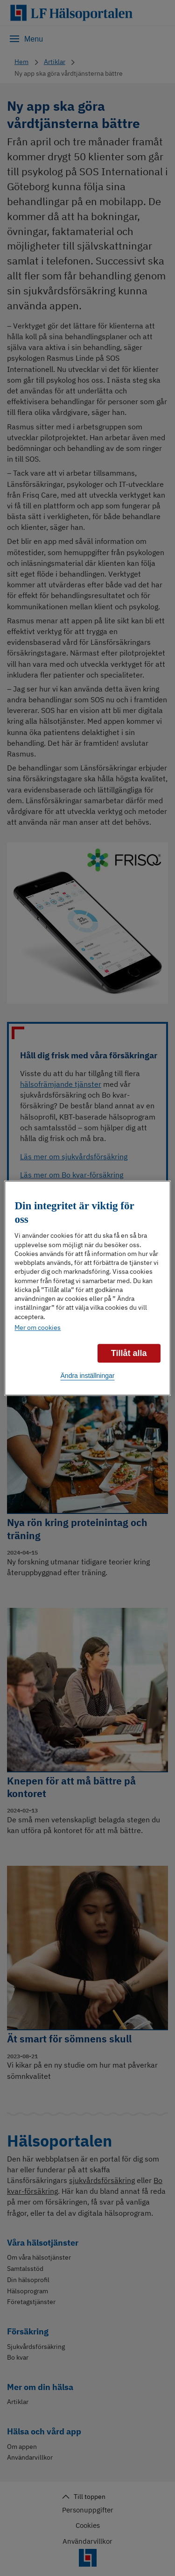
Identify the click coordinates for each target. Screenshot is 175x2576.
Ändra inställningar (88, 1375)
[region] (87, 1288)
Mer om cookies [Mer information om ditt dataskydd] (37, 1327)
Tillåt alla (129, 1353)
